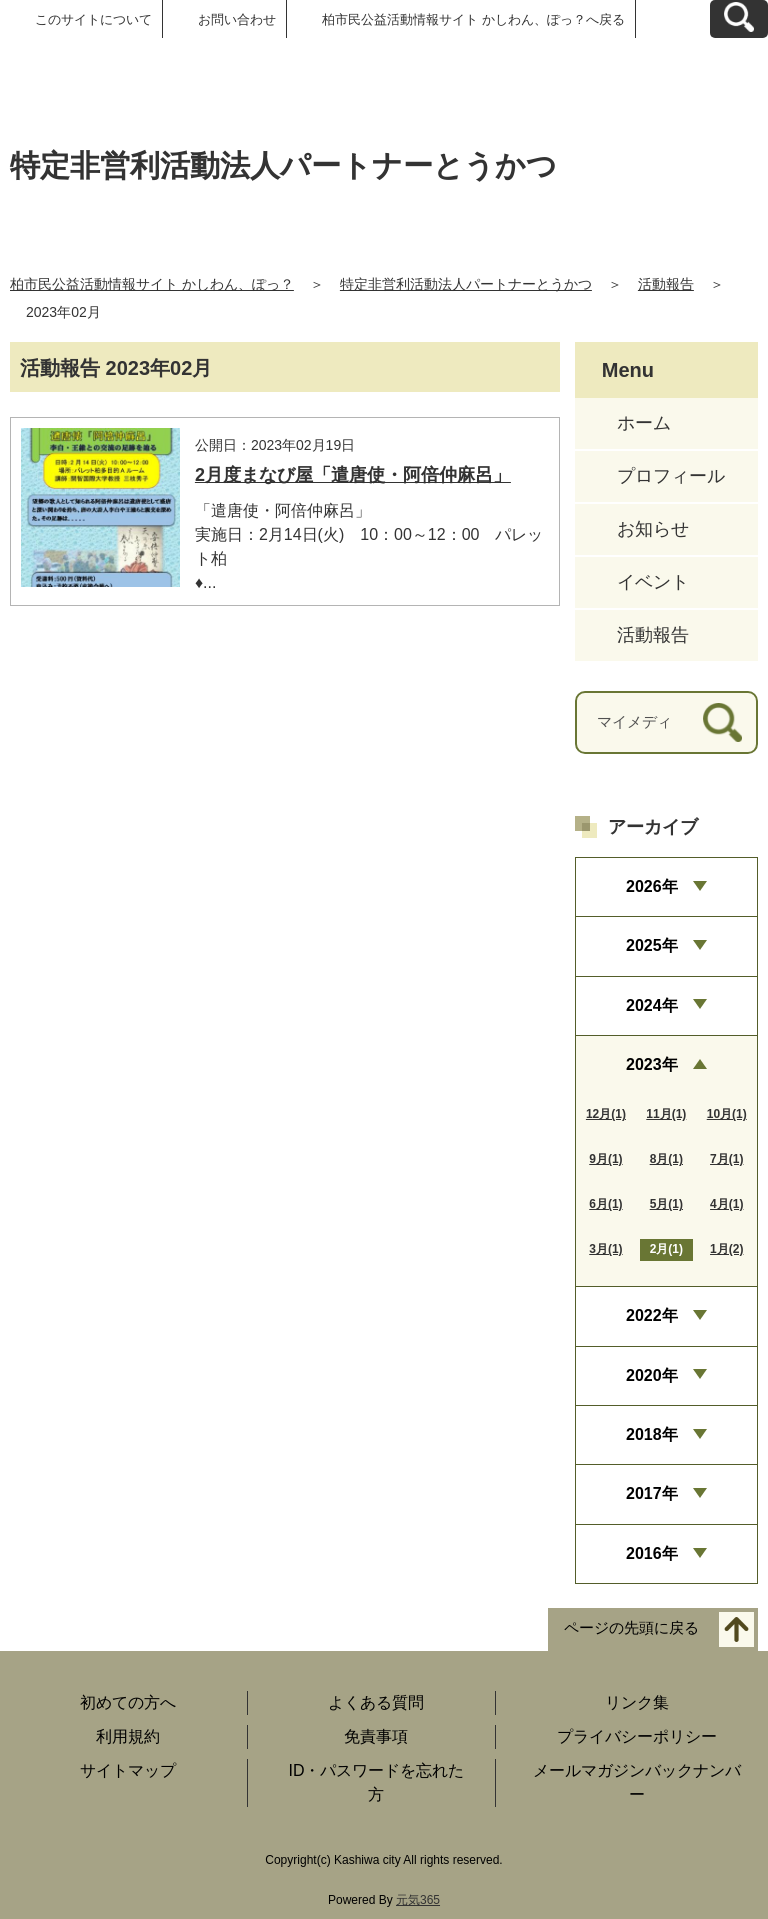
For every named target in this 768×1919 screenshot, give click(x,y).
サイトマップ (128, 1770)
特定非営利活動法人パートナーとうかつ (466, 284)
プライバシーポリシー (637, 1736)
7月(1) (726, 1159)
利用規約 (128, 1736)
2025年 (652, 945)
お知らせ (653, 529)
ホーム (644, 423)
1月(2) (726, 1249)
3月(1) (605, 1249)
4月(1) (726, 1204)
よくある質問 (376, 1702)
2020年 (652, 1375)
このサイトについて (93, 19)
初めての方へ (128, 1702)
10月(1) (727, 1114)
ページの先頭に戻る (631, 1628)
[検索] (722, 722)
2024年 (652, 1005)
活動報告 (666, 284)
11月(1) (666, 1114)
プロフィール (671, 476)
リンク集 (637, 1702)
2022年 (652, 1315)
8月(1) (666, 1159)
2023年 (652, 1064)
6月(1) (605, 1204)
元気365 (418, 1900)
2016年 (652, 1553)
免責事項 (376, 1736)
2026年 (652, 886)
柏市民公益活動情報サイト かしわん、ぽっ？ (152, 284)
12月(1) (606, 1114)
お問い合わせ (237, 19)
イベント (653, 582)
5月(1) (666, 1204)
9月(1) (605, 1159)
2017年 (652, 1493)
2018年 (652, 1434)
